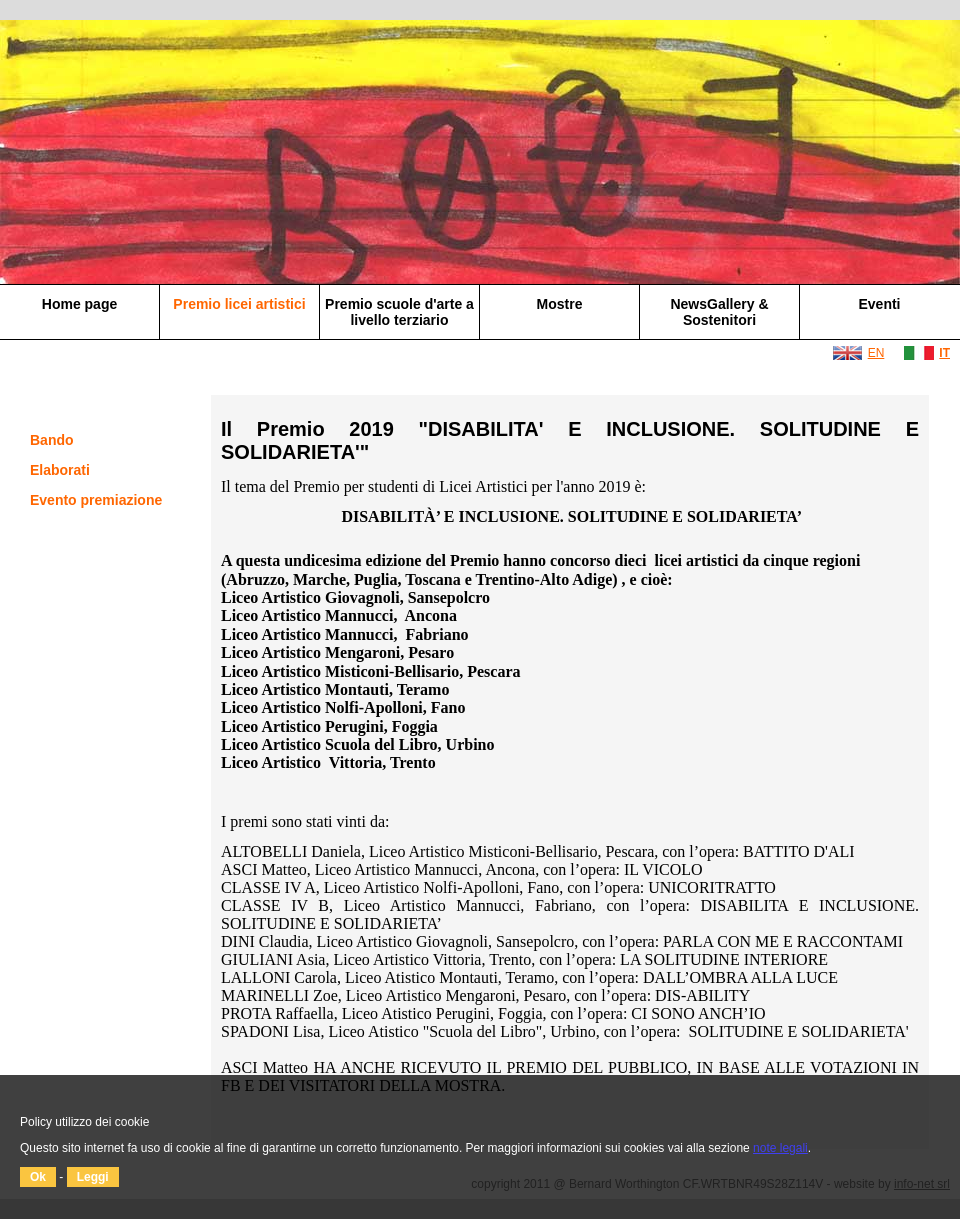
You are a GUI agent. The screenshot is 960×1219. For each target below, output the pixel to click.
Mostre (560, 304)
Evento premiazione (96, 500)
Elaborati (60, 470)
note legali (780, 1148)
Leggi (93, 1177)
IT (944, 353)
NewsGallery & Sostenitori (719, 312)
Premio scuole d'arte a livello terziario (399, 312)
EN (876, 353)
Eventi (879, 304)
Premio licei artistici (239, 304)
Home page (79, 304)
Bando (52, 440)
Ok (38, 1177)
